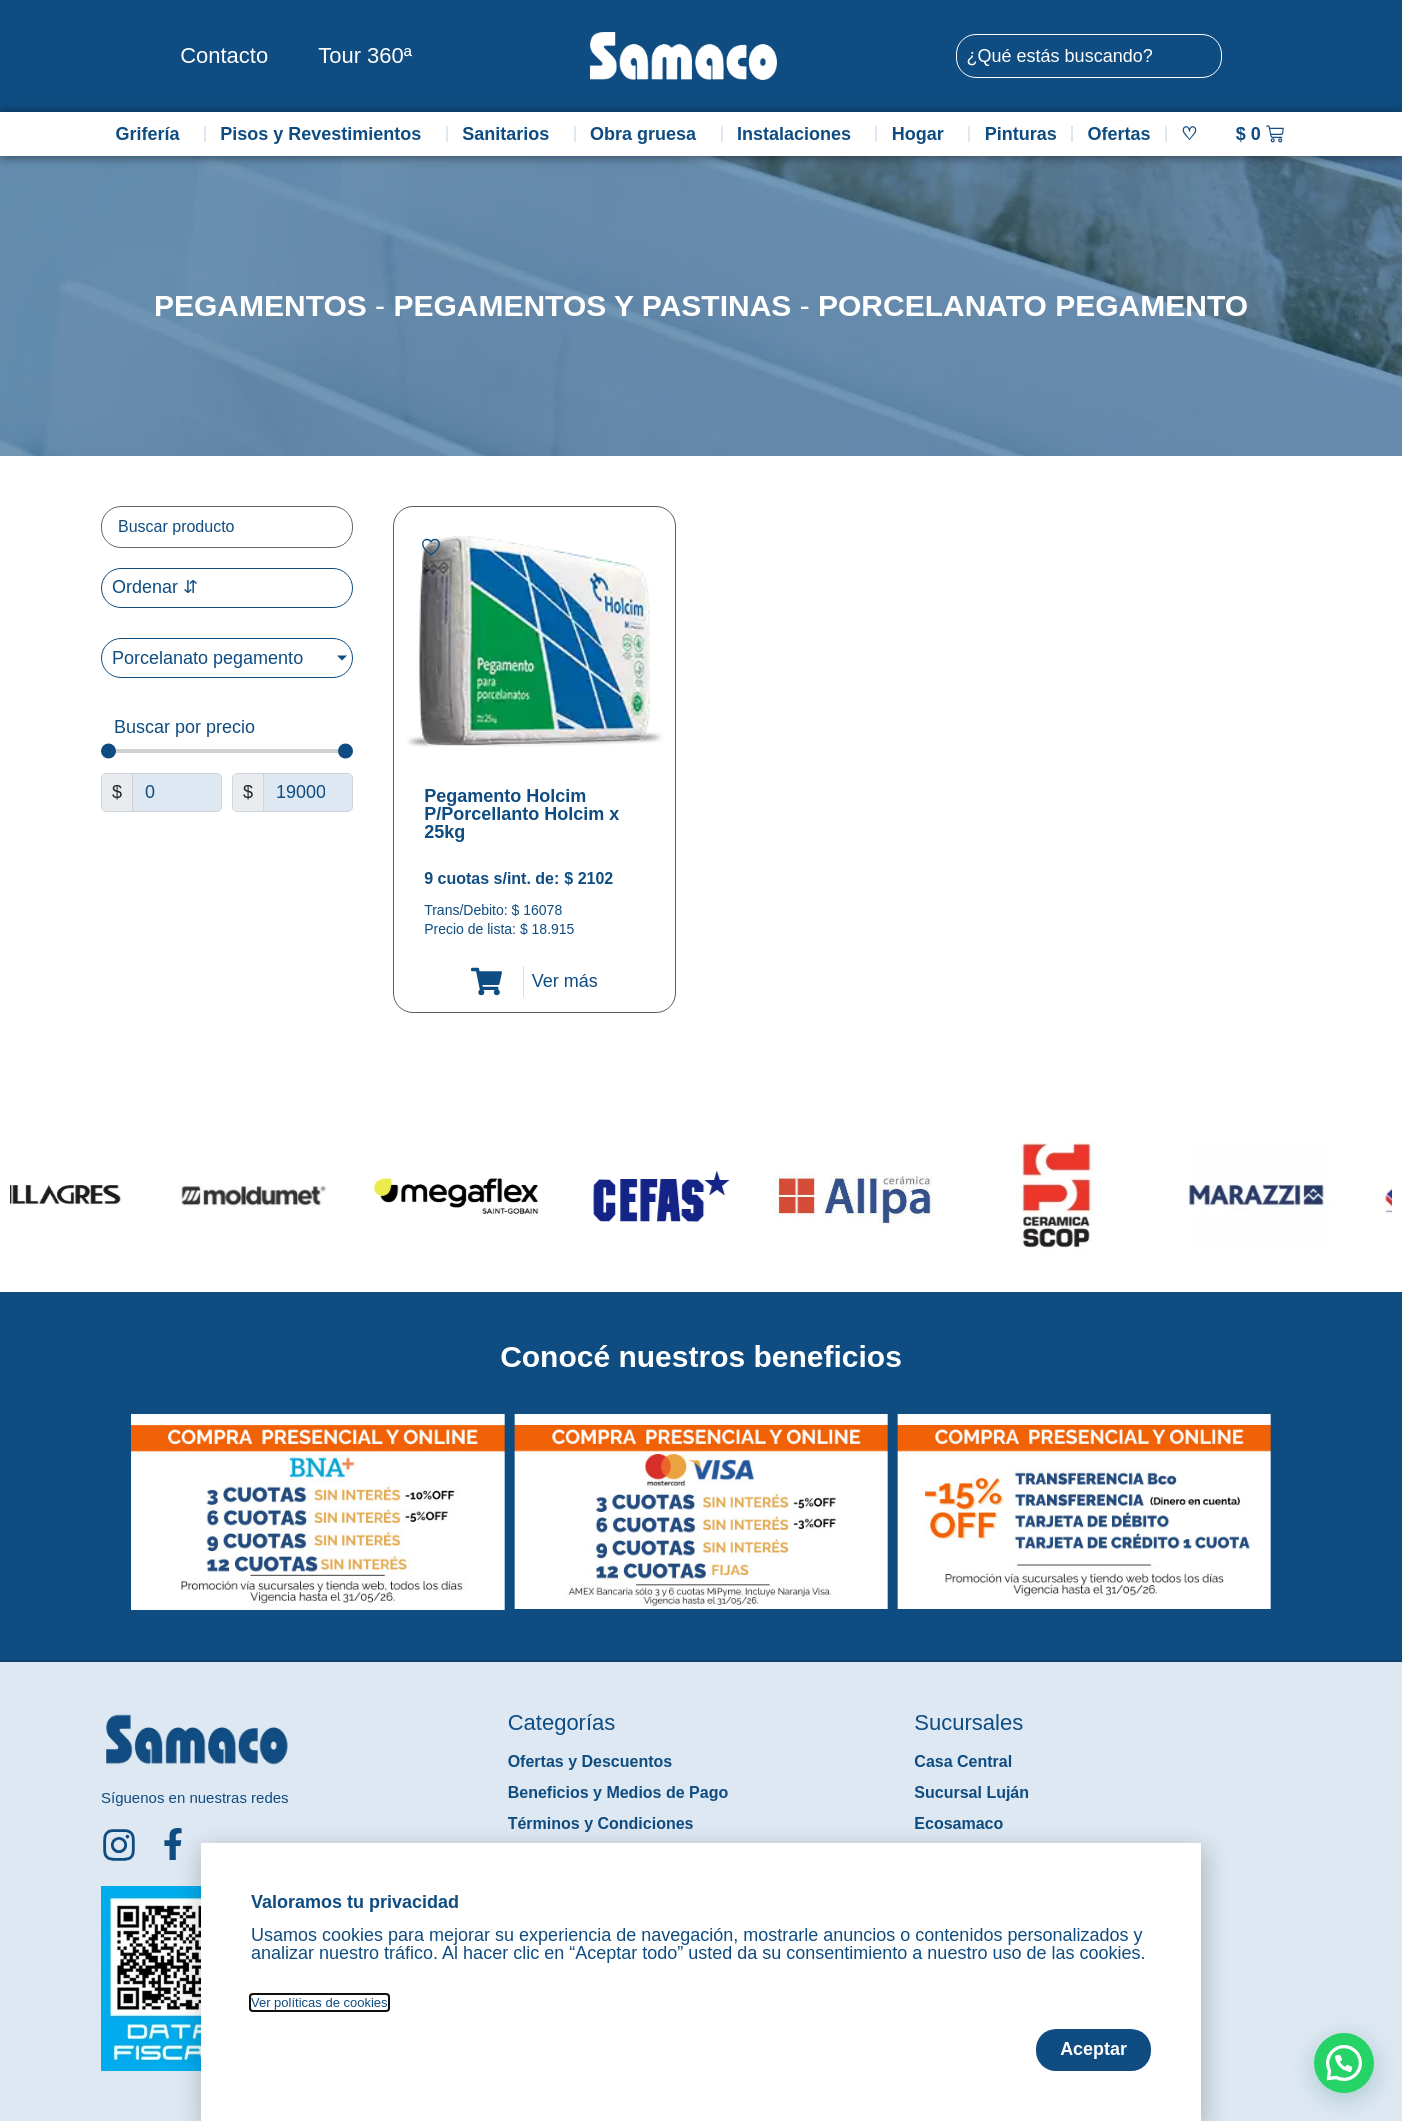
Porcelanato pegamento (1033, 305)
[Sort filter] (227, 588)
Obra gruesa (648, 134)
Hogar (923, 134)
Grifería (152, 134)
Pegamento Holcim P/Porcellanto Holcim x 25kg (521, 814)
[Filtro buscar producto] (227, 527)
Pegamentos (260, 305)
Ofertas (1119, 134)
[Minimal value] (227, 751)
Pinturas (1021, 134)
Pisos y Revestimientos (325, 134)
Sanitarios (510, 134)
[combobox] (1089, 56)
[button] (114, 1497)
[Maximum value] (308, 792)
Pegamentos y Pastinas (592, 305)
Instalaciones (799, 134)
